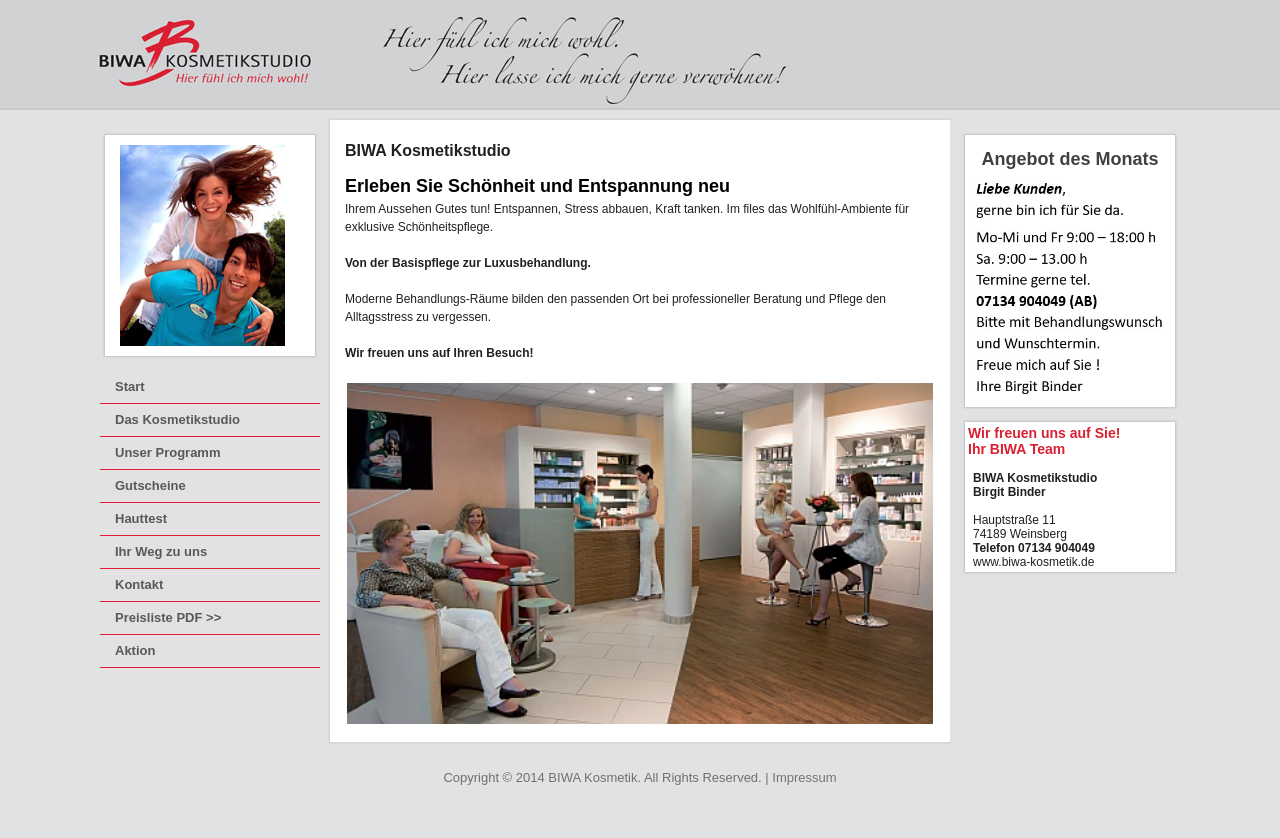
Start (130, 386)
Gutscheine (150, 485)
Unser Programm (167, 452)
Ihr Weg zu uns (161, 551)
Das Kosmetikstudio (177, 419)
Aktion (135, 650)
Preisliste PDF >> (168, 617)
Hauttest (141, 518)
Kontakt (139, 584)
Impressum (804, 777)
